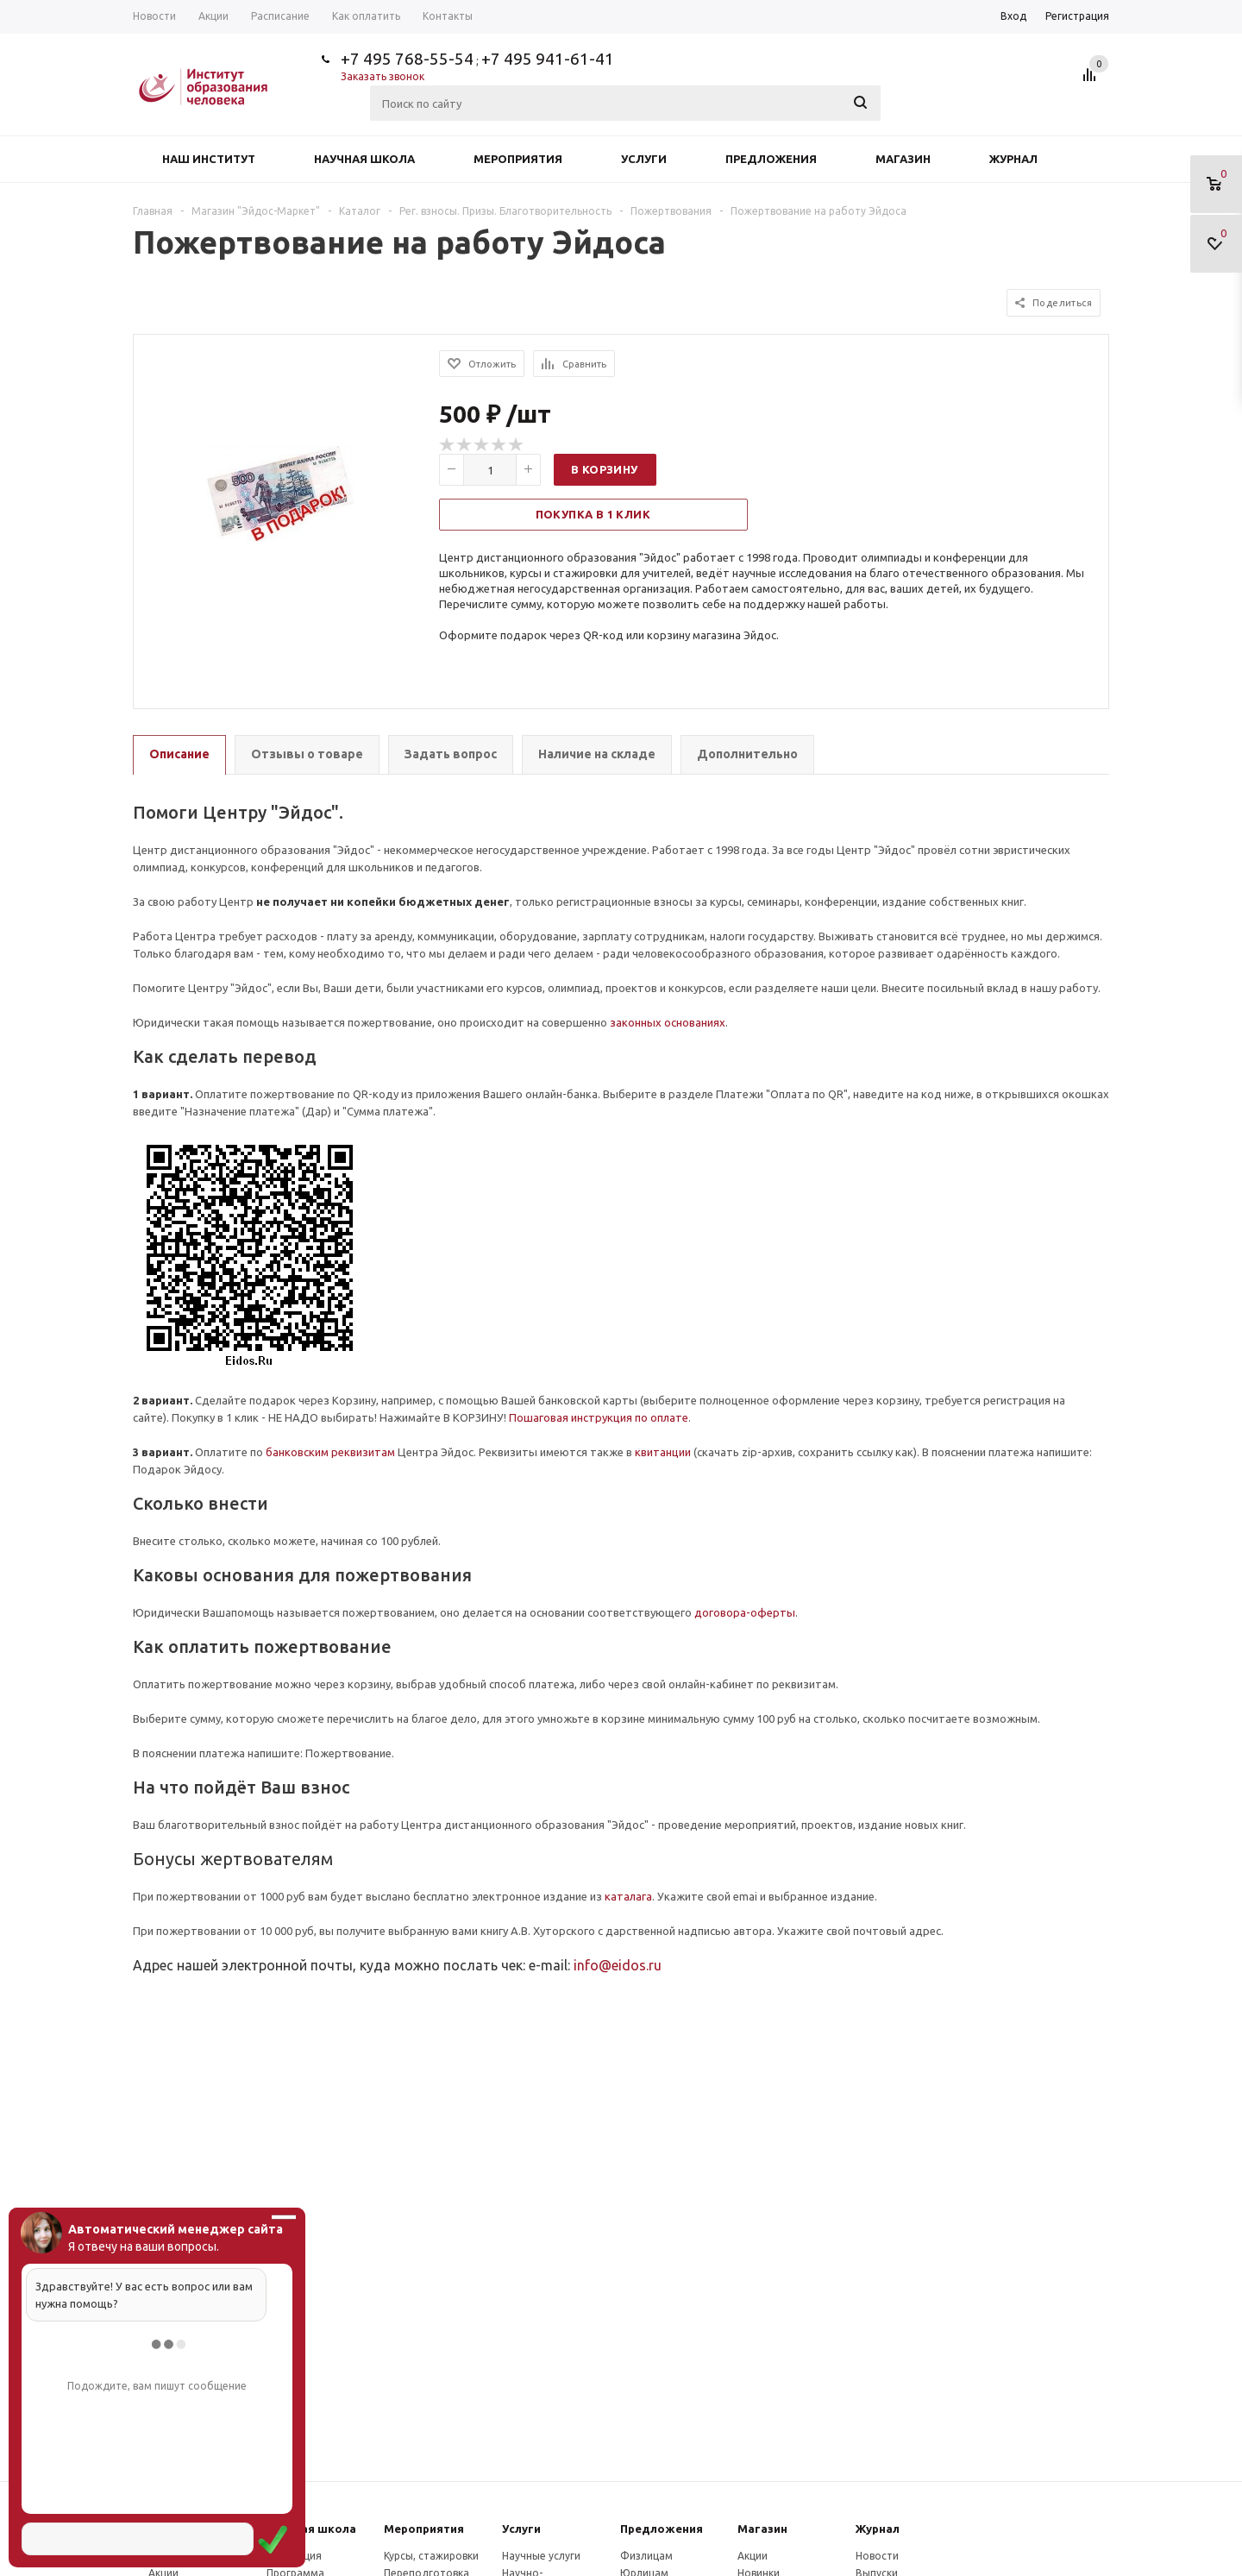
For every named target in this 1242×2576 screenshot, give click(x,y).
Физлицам (646, 2555)
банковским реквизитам (330, 1452)
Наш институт (208, 159)
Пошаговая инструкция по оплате (598, 1417)
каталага (628, 1896)
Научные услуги (541, 2555)
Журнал (1013, 159)
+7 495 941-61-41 (547, 58)
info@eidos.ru (618, 1965)
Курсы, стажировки (431, 2555)
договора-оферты (744, 1612)
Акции (752, 2555)
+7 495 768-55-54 (407, 58)
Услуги (644, 159)
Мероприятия (518, 159)
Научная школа (364, 159)
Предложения (771, 159)
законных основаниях (667, 1022)
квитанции (663, 1452)
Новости (877, 2555)
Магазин (903, 159)
